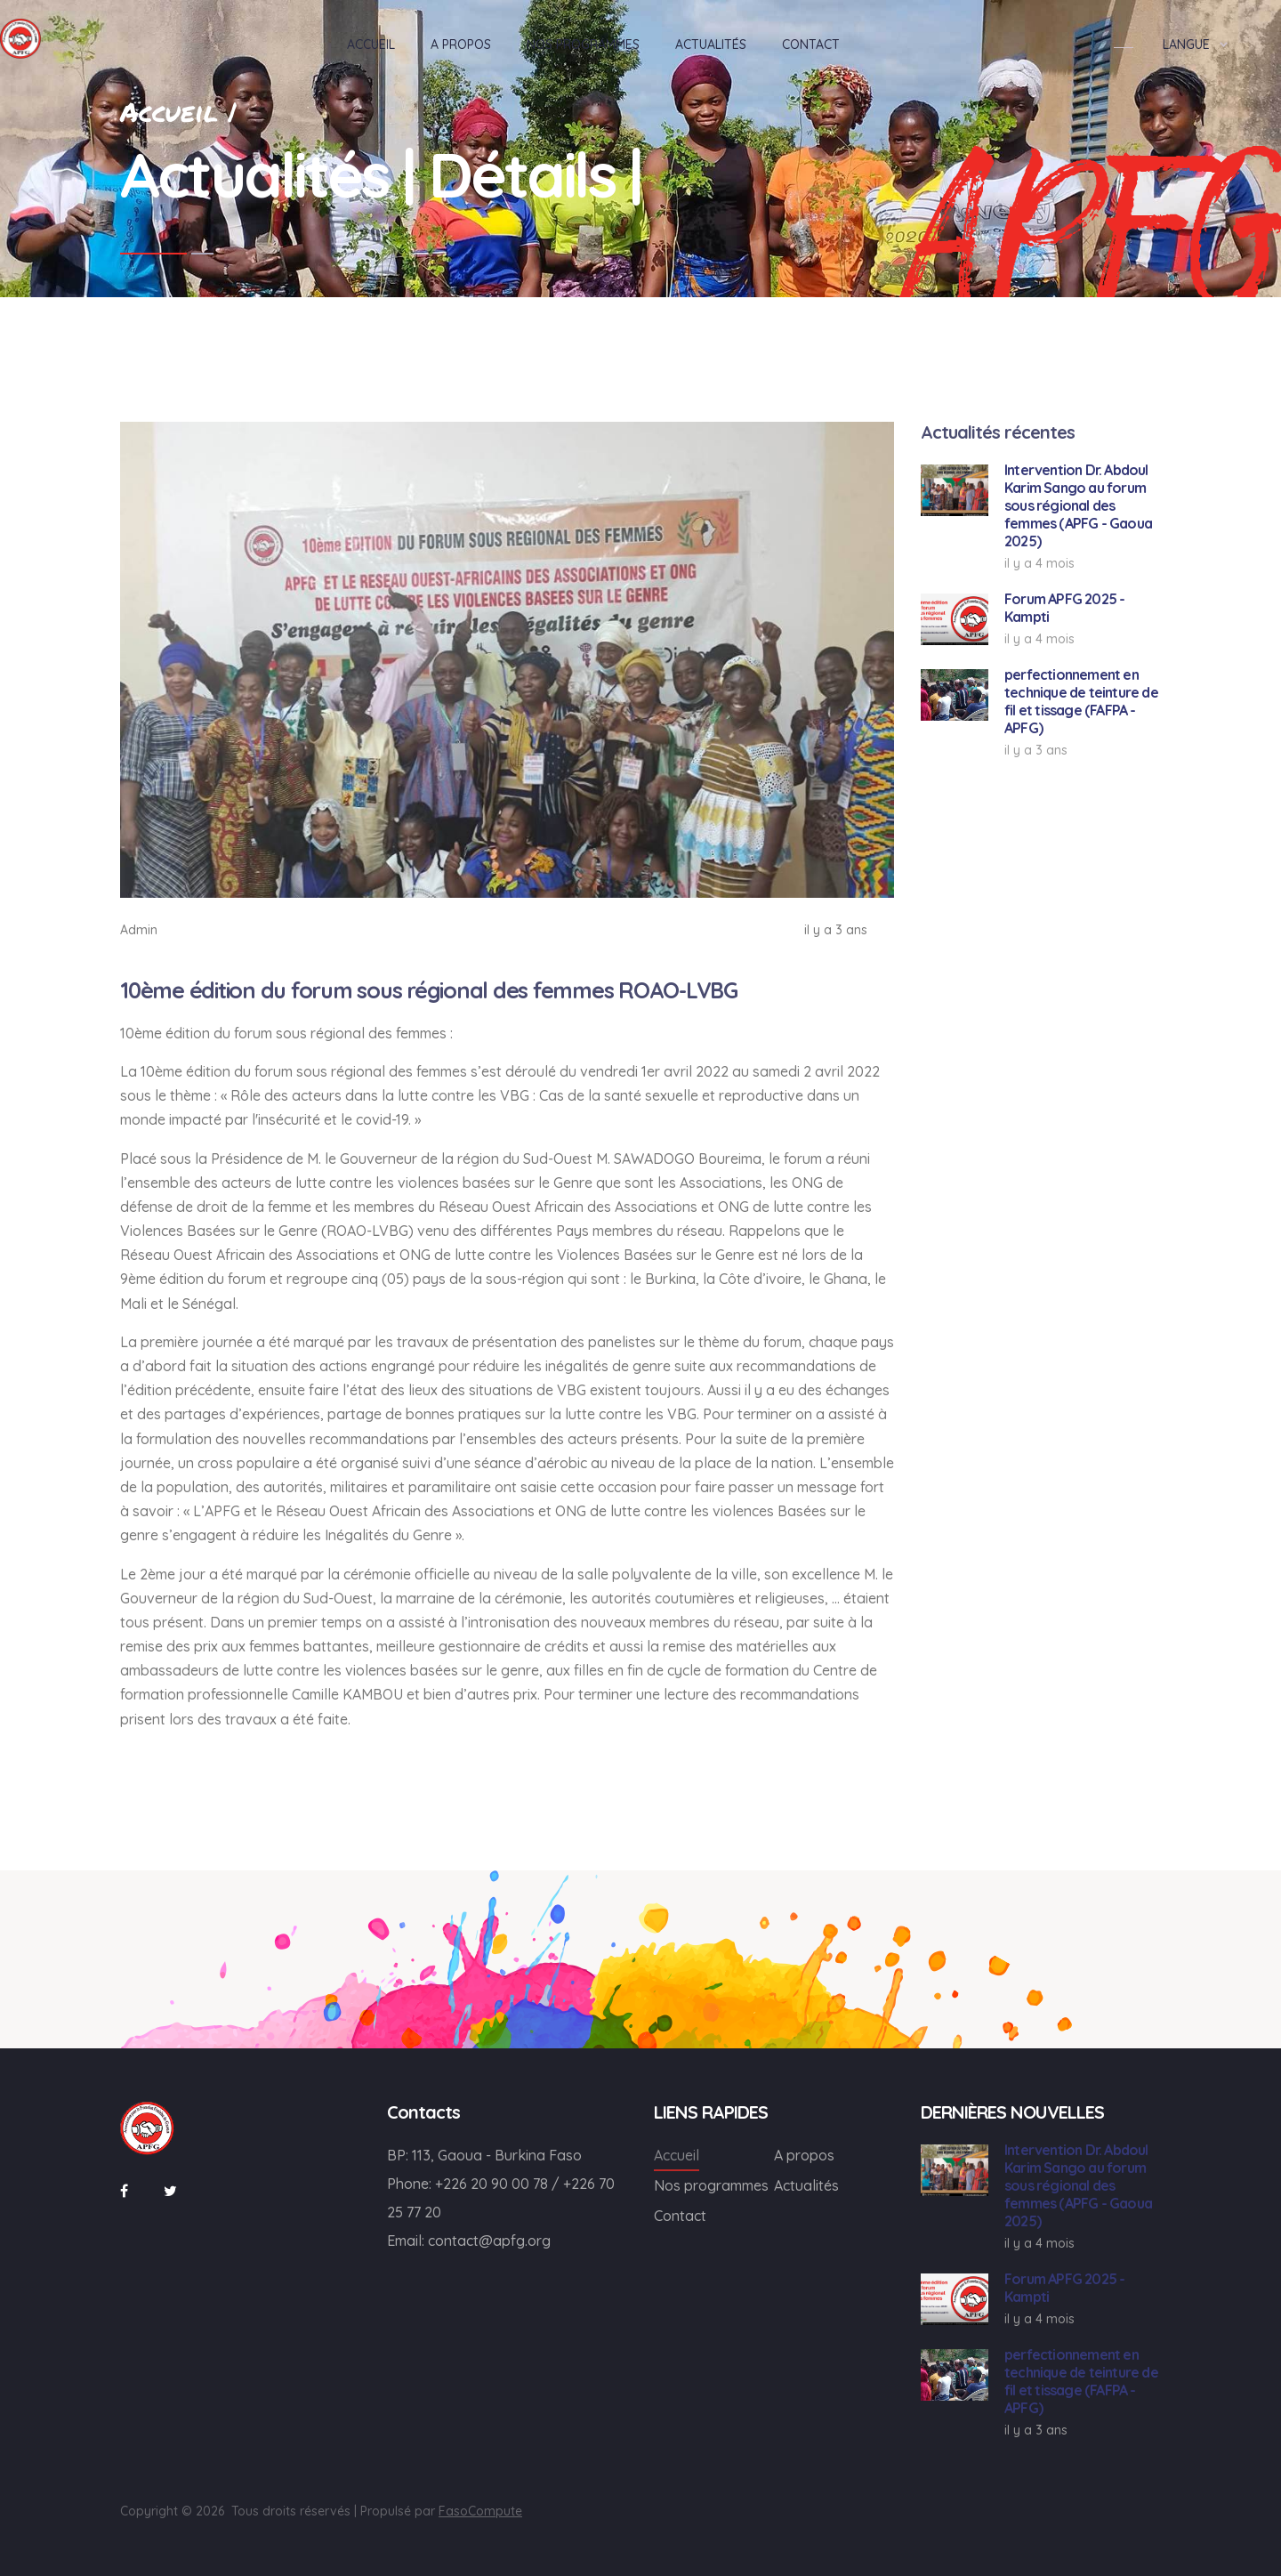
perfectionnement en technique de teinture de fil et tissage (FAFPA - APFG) (1081, 701)
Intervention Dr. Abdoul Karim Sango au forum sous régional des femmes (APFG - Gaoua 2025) (1078, 505)
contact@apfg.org (489, 2240)
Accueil (676, 2155)
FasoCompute (480, 2511)
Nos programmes (711, 2185)
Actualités (806, 2185)
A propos (804, 2155)
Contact (680, 2216)
